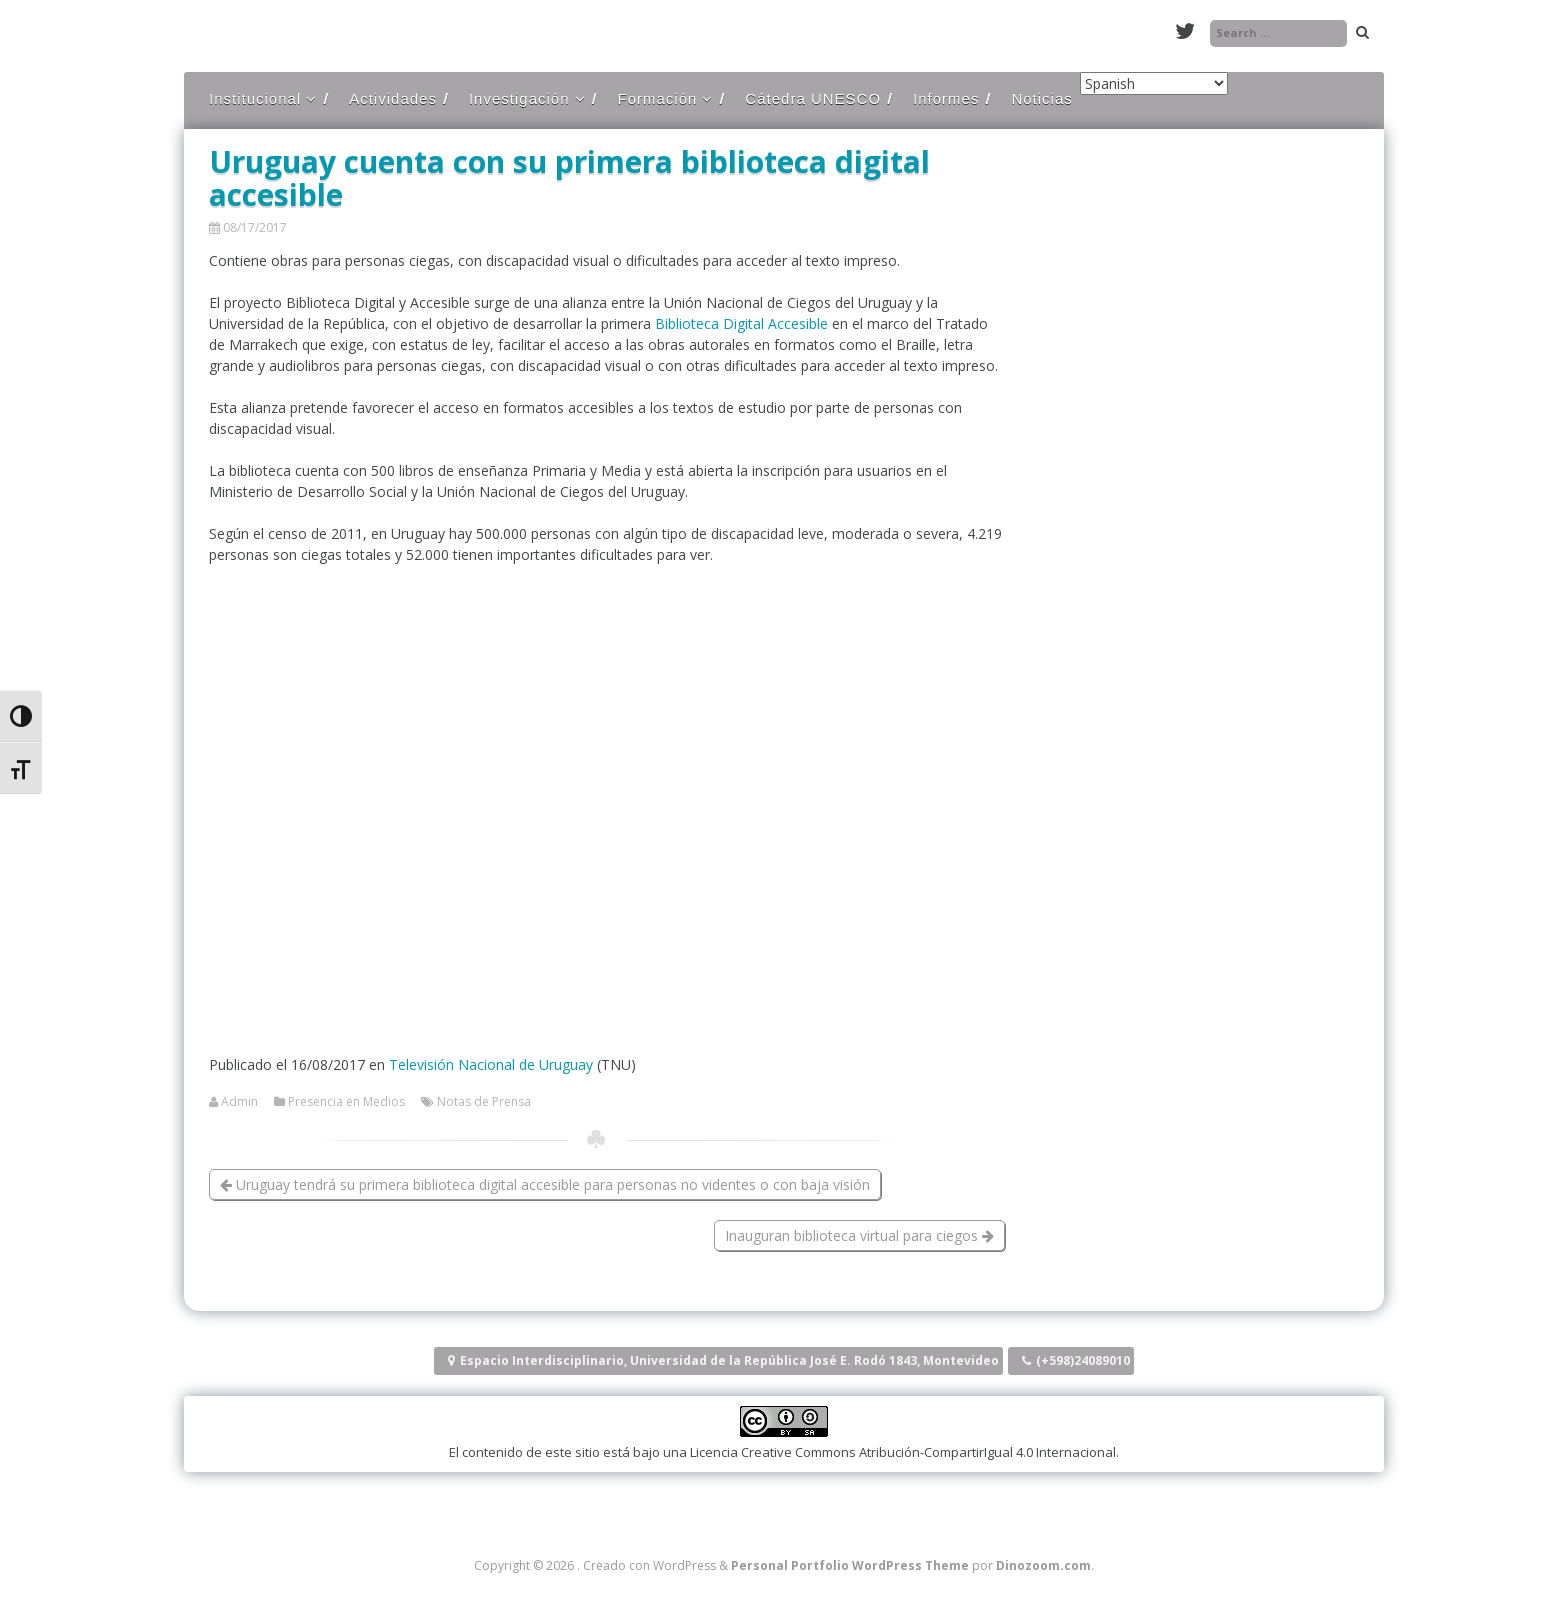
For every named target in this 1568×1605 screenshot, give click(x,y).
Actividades (393, 98)
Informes (946, 98)
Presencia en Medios (346, 1102)
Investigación (519, 98)
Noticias (1041, 98)
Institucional (255, 98)
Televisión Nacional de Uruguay (491, 1064)
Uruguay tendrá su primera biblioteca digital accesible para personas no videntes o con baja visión (545, 1184)
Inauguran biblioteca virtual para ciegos (859, 1235)
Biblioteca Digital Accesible (741, 323)
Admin (239, 1102)
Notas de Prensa (484, 1102)
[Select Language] (1154, 83)
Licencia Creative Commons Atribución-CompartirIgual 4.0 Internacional (903, 1452)
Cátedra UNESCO (813, 98)
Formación (658, 98)
